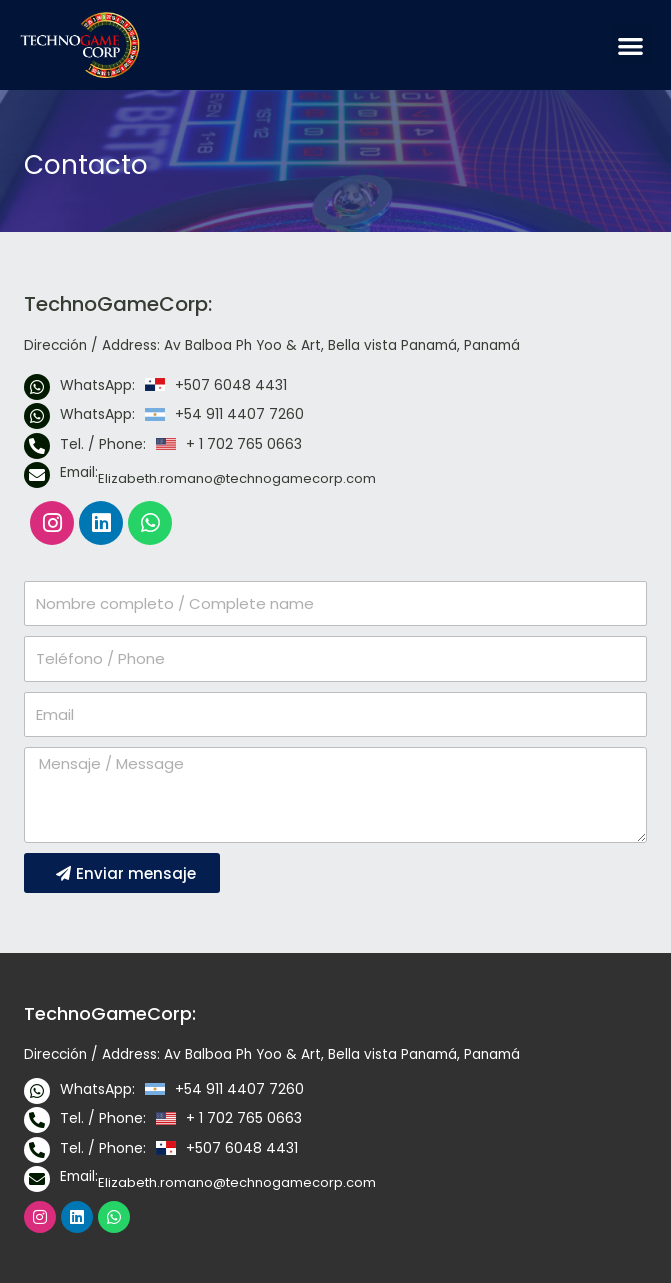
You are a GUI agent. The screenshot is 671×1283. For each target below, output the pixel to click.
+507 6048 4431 (231, 385)
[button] (631, 45)
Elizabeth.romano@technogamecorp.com (237, 478)
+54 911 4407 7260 (239, 414)
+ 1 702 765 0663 (244, 444)
